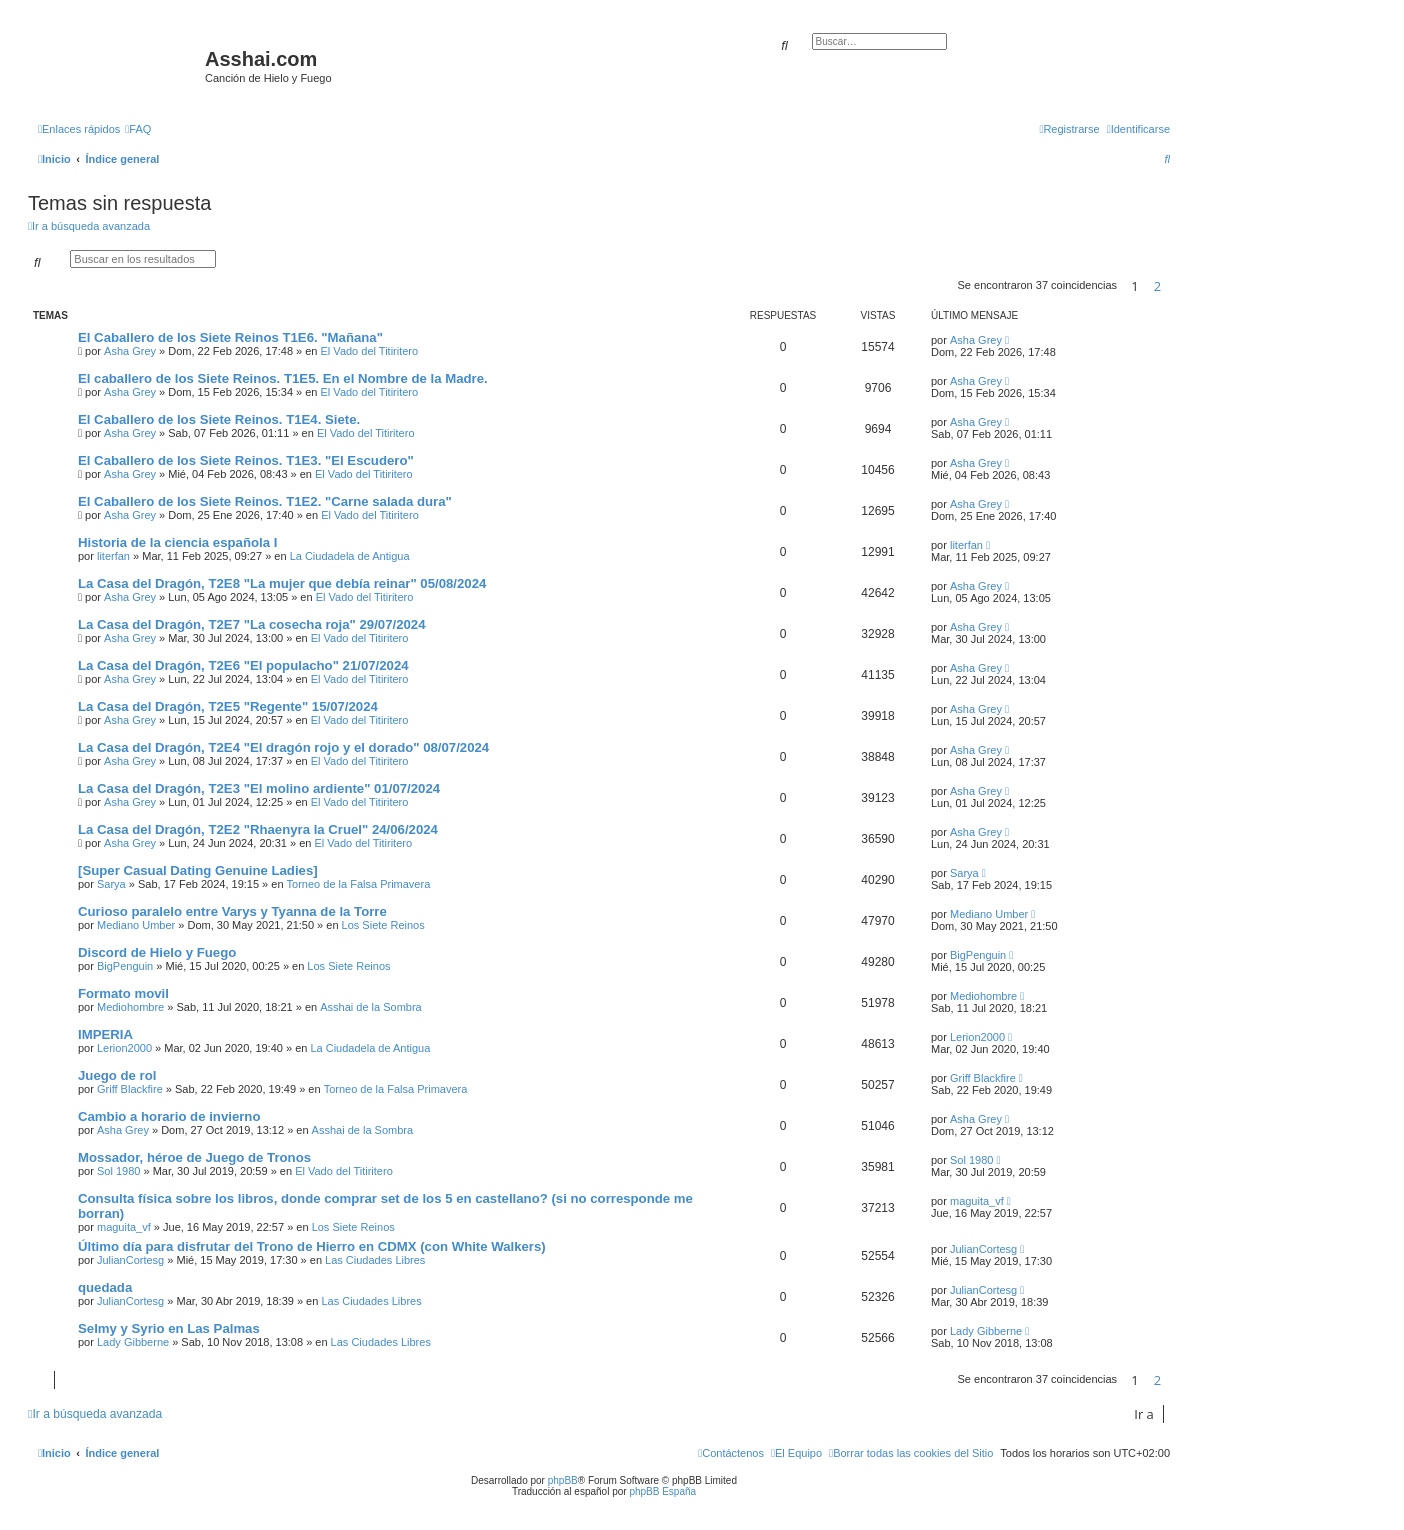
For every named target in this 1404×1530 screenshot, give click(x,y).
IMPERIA (105, 1034)
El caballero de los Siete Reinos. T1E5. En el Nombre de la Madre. (283, 378)
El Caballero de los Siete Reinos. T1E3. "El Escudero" (246, 460)
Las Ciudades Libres (375, 1260)
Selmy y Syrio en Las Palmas (169, 1328)
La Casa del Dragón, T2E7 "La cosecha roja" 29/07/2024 (252, 624)
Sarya (111, 884)
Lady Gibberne (133, 1342)
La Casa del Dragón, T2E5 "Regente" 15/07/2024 (228, 706)
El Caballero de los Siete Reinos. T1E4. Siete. (219, 419)
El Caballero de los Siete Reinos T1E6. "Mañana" (230, 337)
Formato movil (123, 993)
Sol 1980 (118, 1171)
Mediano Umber (136, 925)
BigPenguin (125, 966)
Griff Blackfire (130, 1089)
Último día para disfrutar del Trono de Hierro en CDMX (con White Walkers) (312, 1246)
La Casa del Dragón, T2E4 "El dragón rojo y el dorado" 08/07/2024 (283, 747)
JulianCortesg (130, 1260)
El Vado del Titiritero (370, 351)
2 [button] (1157, 286)
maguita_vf (124, 1227)
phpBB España (662, 1491)
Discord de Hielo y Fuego (157, 952)
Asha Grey (130, 351)
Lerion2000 (124, 1048)
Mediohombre (130, 1007)
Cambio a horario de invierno (169, 1116)
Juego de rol (117, 1075)
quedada (105, 1287)
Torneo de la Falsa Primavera (359, 884)
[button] (1175, 286)
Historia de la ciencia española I (177, 542)
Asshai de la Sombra (371, 1007)
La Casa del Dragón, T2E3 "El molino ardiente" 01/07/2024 (259, 788)
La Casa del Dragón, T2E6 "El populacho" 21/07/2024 (243, 665)
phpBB (563, 1480)
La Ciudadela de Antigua (350, 556)
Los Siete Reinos (383, 925)
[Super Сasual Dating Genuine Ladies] (198, 870)
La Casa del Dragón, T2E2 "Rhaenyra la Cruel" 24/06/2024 (258, 829)
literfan (113, 556)
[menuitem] (138, 129)
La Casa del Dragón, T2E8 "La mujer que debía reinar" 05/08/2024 (282, 583)
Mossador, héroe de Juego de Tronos (194, 1157)
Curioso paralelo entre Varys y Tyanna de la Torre (232, 911)
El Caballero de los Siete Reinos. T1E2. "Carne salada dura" (265, 501)
